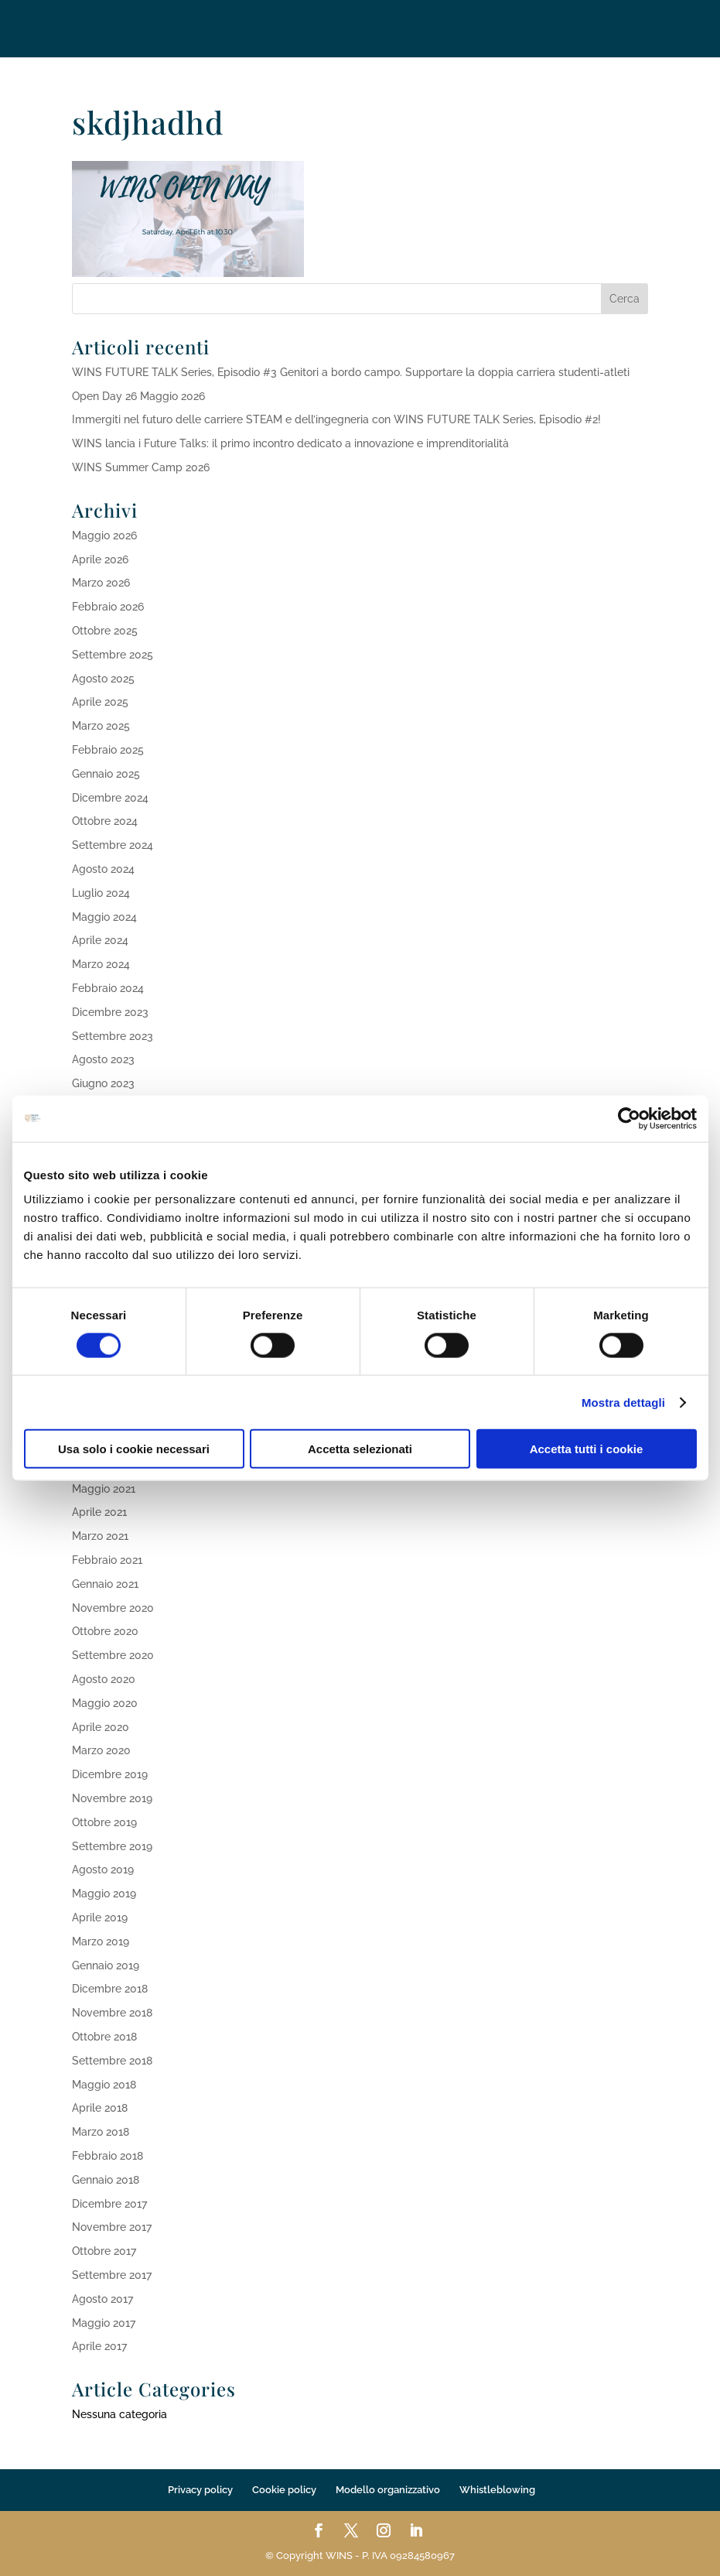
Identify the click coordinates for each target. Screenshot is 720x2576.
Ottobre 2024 (105, 821)
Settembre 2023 (112, 1036)
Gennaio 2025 (106, 774)
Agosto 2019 (103, 1869)
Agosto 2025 (103, 678)
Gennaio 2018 (105, 2180)
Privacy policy (200, 2490)
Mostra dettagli (623, 1401)
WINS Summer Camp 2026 (141, 467)
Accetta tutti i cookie (586, 1449)
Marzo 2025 (101, 726)
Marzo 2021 (100, 1536)
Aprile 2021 (99, 1512)
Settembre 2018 (112, 2060)
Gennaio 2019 (105, 1965)
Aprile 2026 (100, 559)
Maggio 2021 (103, 1489)
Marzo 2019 (100, 1941)
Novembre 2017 (112, 2227)
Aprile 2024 (100, 940)
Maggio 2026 (104, 535)
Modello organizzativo (388, 2490)
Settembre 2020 (113, 1655)
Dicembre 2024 (110, 798)
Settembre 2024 (112, 845)
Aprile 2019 (100, 1917)
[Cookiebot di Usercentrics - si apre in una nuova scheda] (629, 1118)
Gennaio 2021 (105, 1584)
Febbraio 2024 (108, 988)
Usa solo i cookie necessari (134, 1449)
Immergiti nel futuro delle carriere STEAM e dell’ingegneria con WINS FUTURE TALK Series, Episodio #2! (336, 419)
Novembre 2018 (112, 2012)
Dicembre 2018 (110, 1988)
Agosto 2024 (103, 869)
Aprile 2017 (99, 2346)
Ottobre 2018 (104, 2036)
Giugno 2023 (103, 1083)
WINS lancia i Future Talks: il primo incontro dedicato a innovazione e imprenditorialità (290, 443)
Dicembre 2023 (110, 1012)
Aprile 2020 (100, 1727)
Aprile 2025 (100, 702)
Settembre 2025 (112, 654)
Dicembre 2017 (109, 2204)
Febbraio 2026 (108, 606)
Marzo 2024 (101, 964)
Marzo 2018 (100, 2132)
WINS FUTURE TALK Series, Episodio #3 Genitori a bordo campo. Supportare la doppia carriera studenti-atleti (351, 372)
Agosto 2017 (102, 2299)
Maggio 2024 (104, 917)
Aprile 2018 (100, 2108)
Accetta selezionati (360, 1449)
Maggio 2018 (104, 2084)
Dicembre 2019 (110, 1774)
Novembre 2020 (113, 1608)
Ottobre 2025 (105, 630)
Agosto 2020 (103, 1679)
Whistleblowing (497, 2490)
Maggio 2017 (103, 2323)
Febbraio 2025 (108, 750)
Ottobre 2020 (105, 1631)
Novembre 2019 (112, 1798)
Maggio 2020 (105, 1703)
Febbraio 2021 (107, 1560)
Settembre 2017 (112, 2275)
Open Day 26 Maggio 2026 (138, 396)
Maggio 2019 (104, 1893)
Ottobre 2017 (104, 2251)
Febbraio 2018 (107, 2156)
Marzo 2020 (101, 1750)
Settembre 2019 (112, 1846)
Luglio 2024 (101, 893)
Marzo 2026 (101, 582)
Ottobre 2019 (104, 1822)
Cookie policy (284, 2490)
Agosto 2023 (103, 1059)
